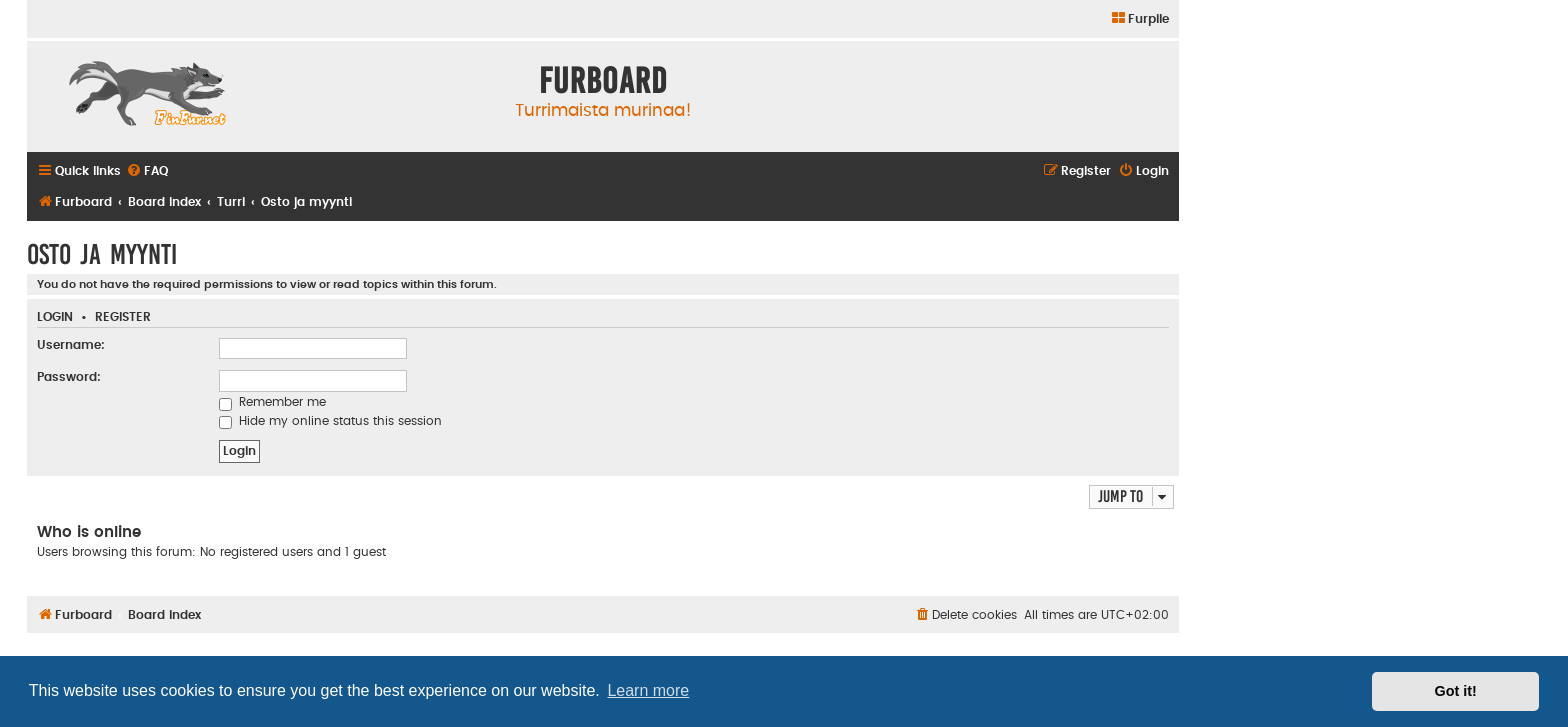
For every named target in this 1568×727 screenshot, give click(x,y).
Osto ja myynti (102, 254)
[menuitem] (1139, 19)
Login (55, 317)
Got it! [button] (1456, 691)
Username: (71, 345)
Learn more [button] (648, 690)
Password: (69, 377)
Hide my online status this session (330, 421)
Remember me (272, 402)
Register (123, 317)
